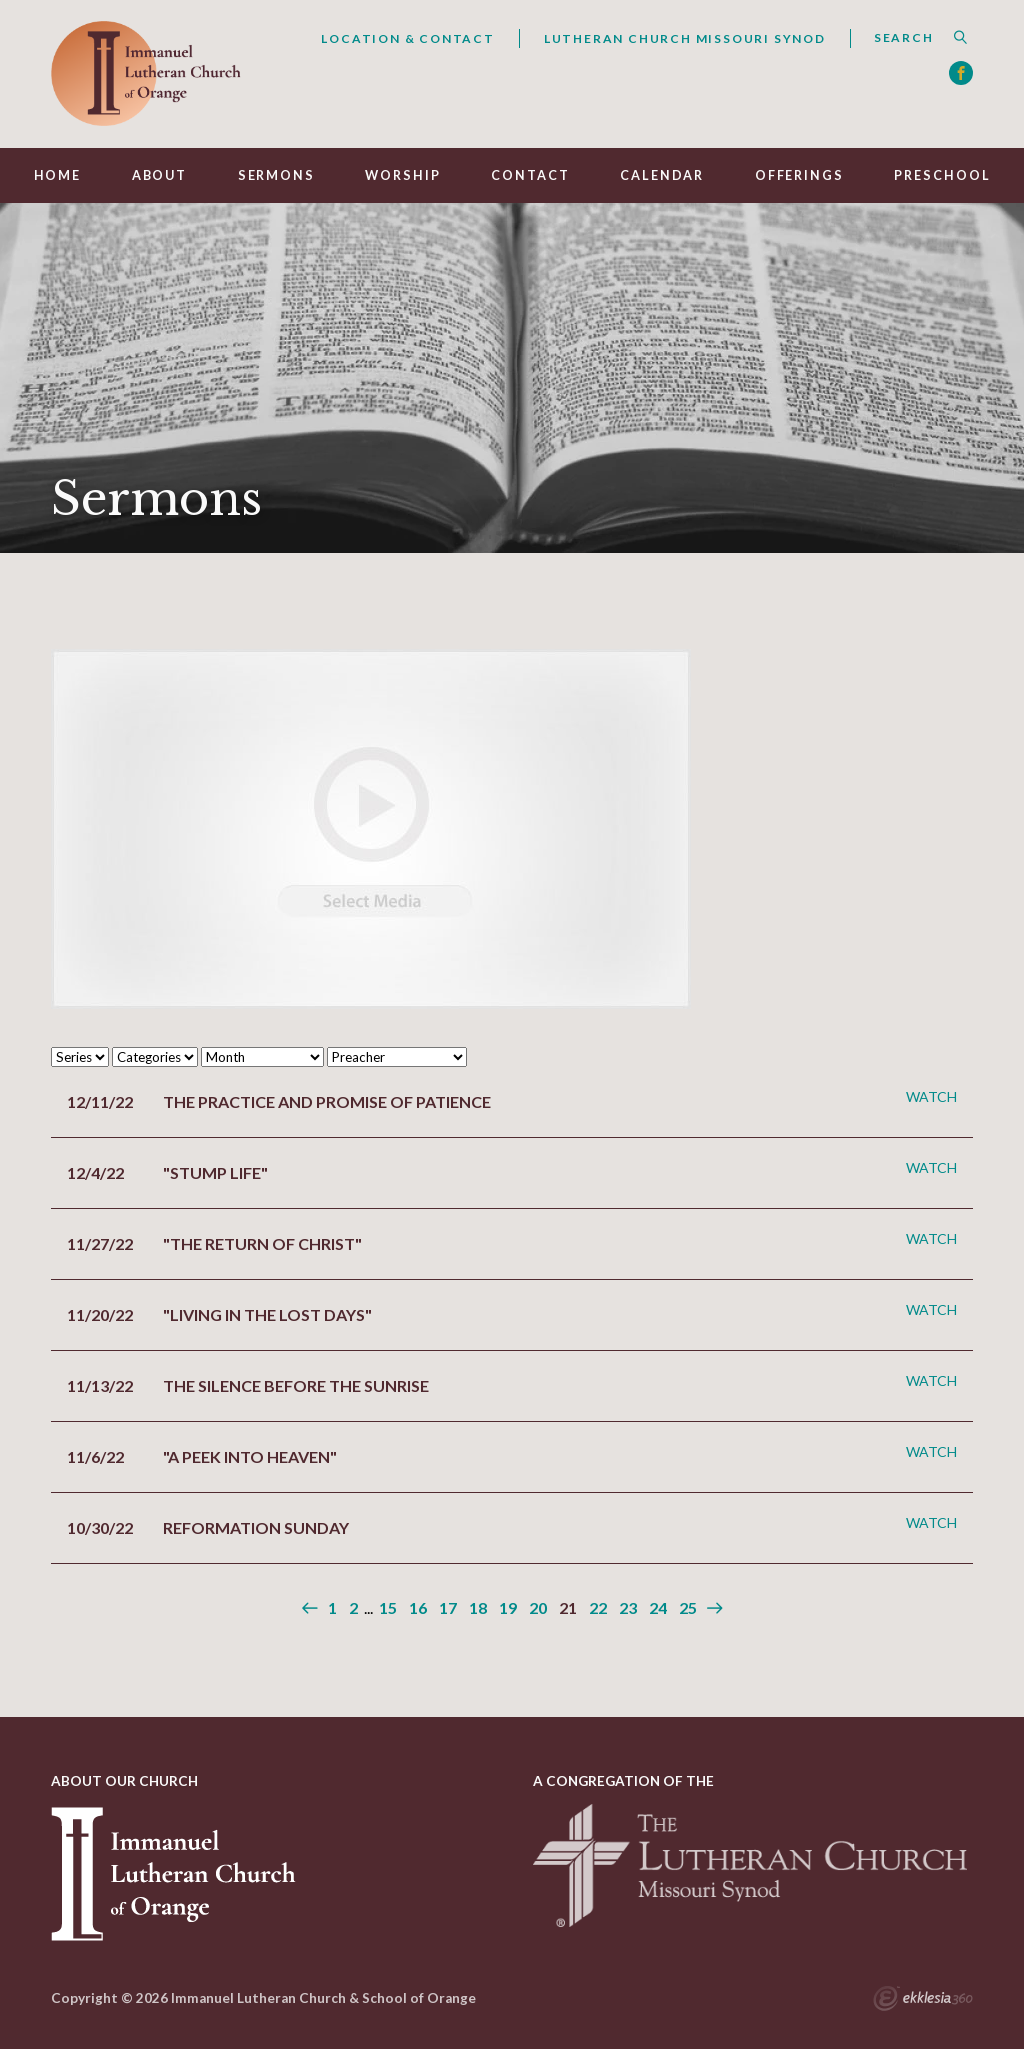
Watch (931, 1097)
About (159, 175)
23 (628, 1607)
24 (658, 1607)
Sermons (276, 175)
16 (418, 1607)
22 (598, 1607)
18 (478, 1607)
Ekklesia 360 (923, 2001)
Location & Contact (407, 38)
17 (448, 1607)
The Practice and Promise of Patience (327, 1101)
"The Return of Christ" (262, 1243)
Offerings (799, 175)
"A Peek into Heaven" (250, 1456)
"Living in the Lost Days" (267, 1314)
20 (538, 1607)
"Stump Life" (215, 1172)
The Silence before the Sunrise (296, 1385)
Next (712, 1608)
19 (508, 1607)
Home (58, 175)
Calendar (662, 175)
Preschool (942, 175)
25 (688, 1607)
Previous (311, 1608)
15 (388, 1607)
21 (568, 1607)
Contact (530, 175)
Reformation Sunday (256, 1527)
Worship (402, 175)
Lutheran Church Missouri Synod (685, 38)
